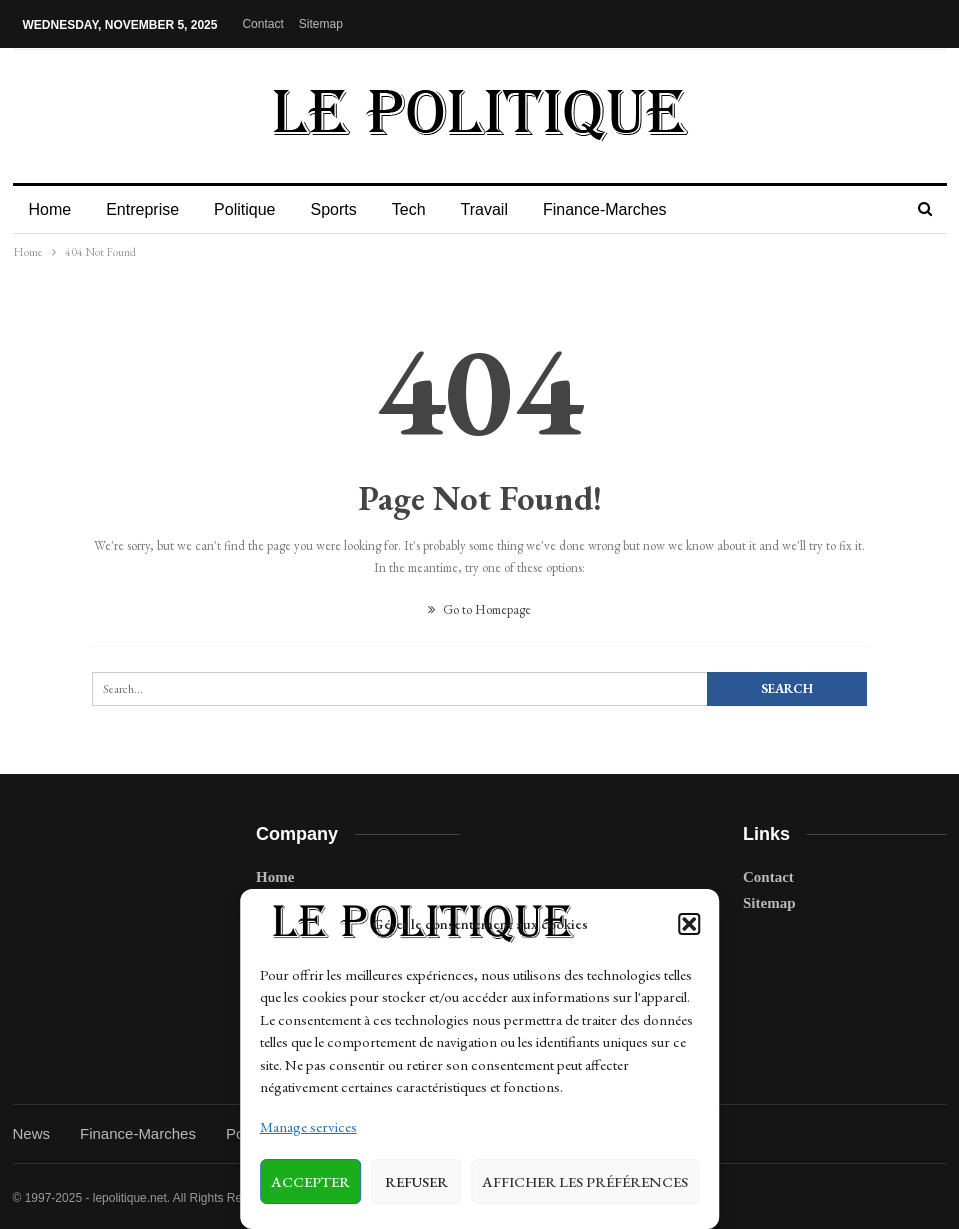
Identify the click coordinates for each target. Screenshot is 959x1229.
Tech (409, 209)
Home (50, 209)
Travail (484, 209)
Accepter (310, 1181)
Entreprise (142, 209)
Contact (262, 24)
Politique (244, 209)
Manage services (308, 1126)
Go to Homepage (479, 609)
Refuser (416, 1181)
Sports (333, 209)
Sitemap (321, 24)
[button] (689, 924)
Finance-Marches (605, 209)
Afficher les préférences (585, 1181)
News (32, 1133)
